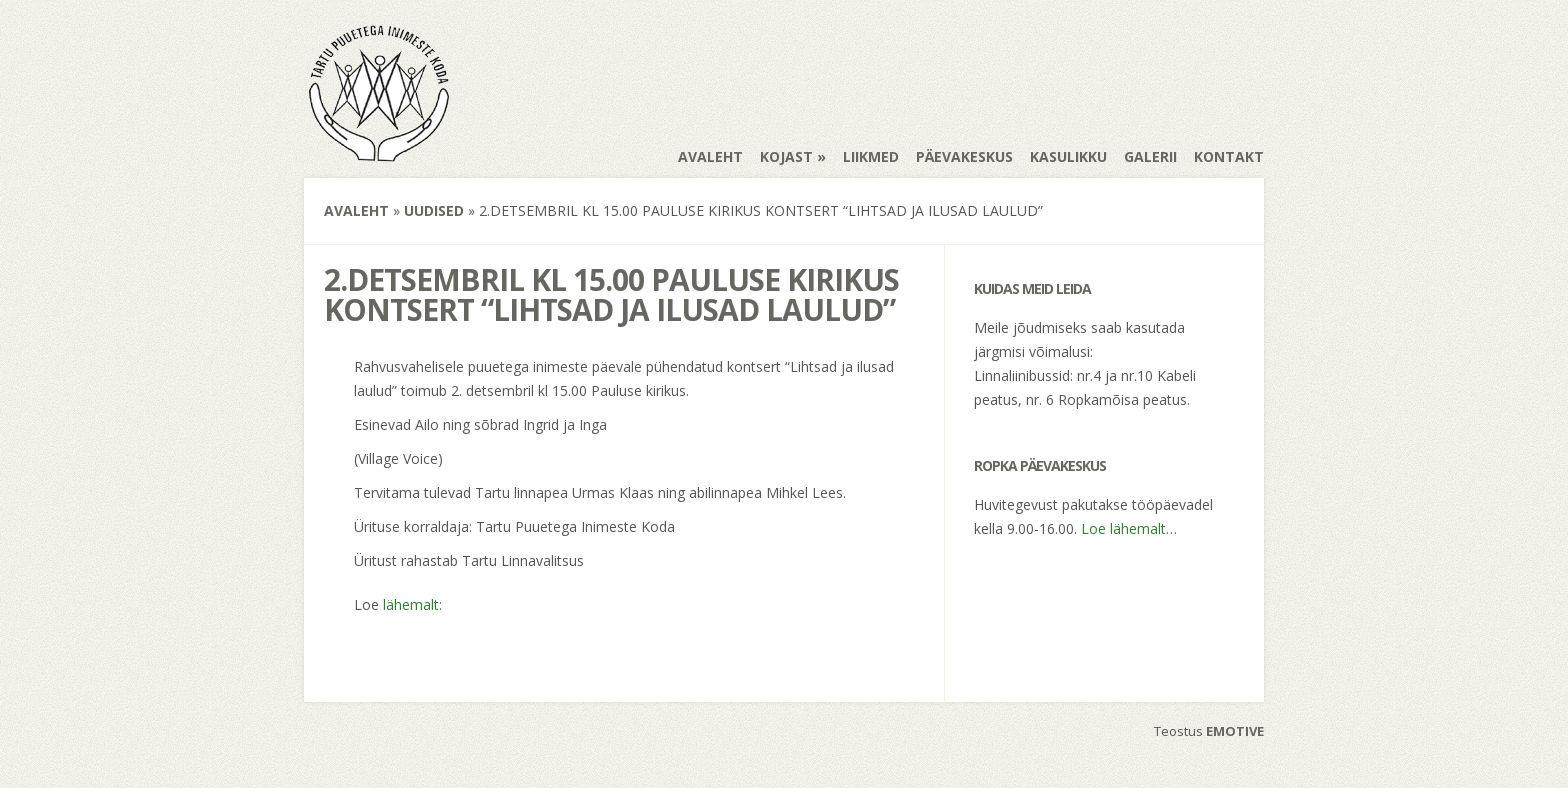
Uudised (434, 210)
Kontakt (1229, 156)
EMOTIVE (1235, 731)
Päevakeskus (964, 156)
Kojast (786, 156)
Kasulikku (1068, 156)
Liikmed (871, 156)
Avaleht (710, 156)
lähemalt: (412, 604)
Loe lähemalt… (1129, 528)
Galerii (1150, 156)
